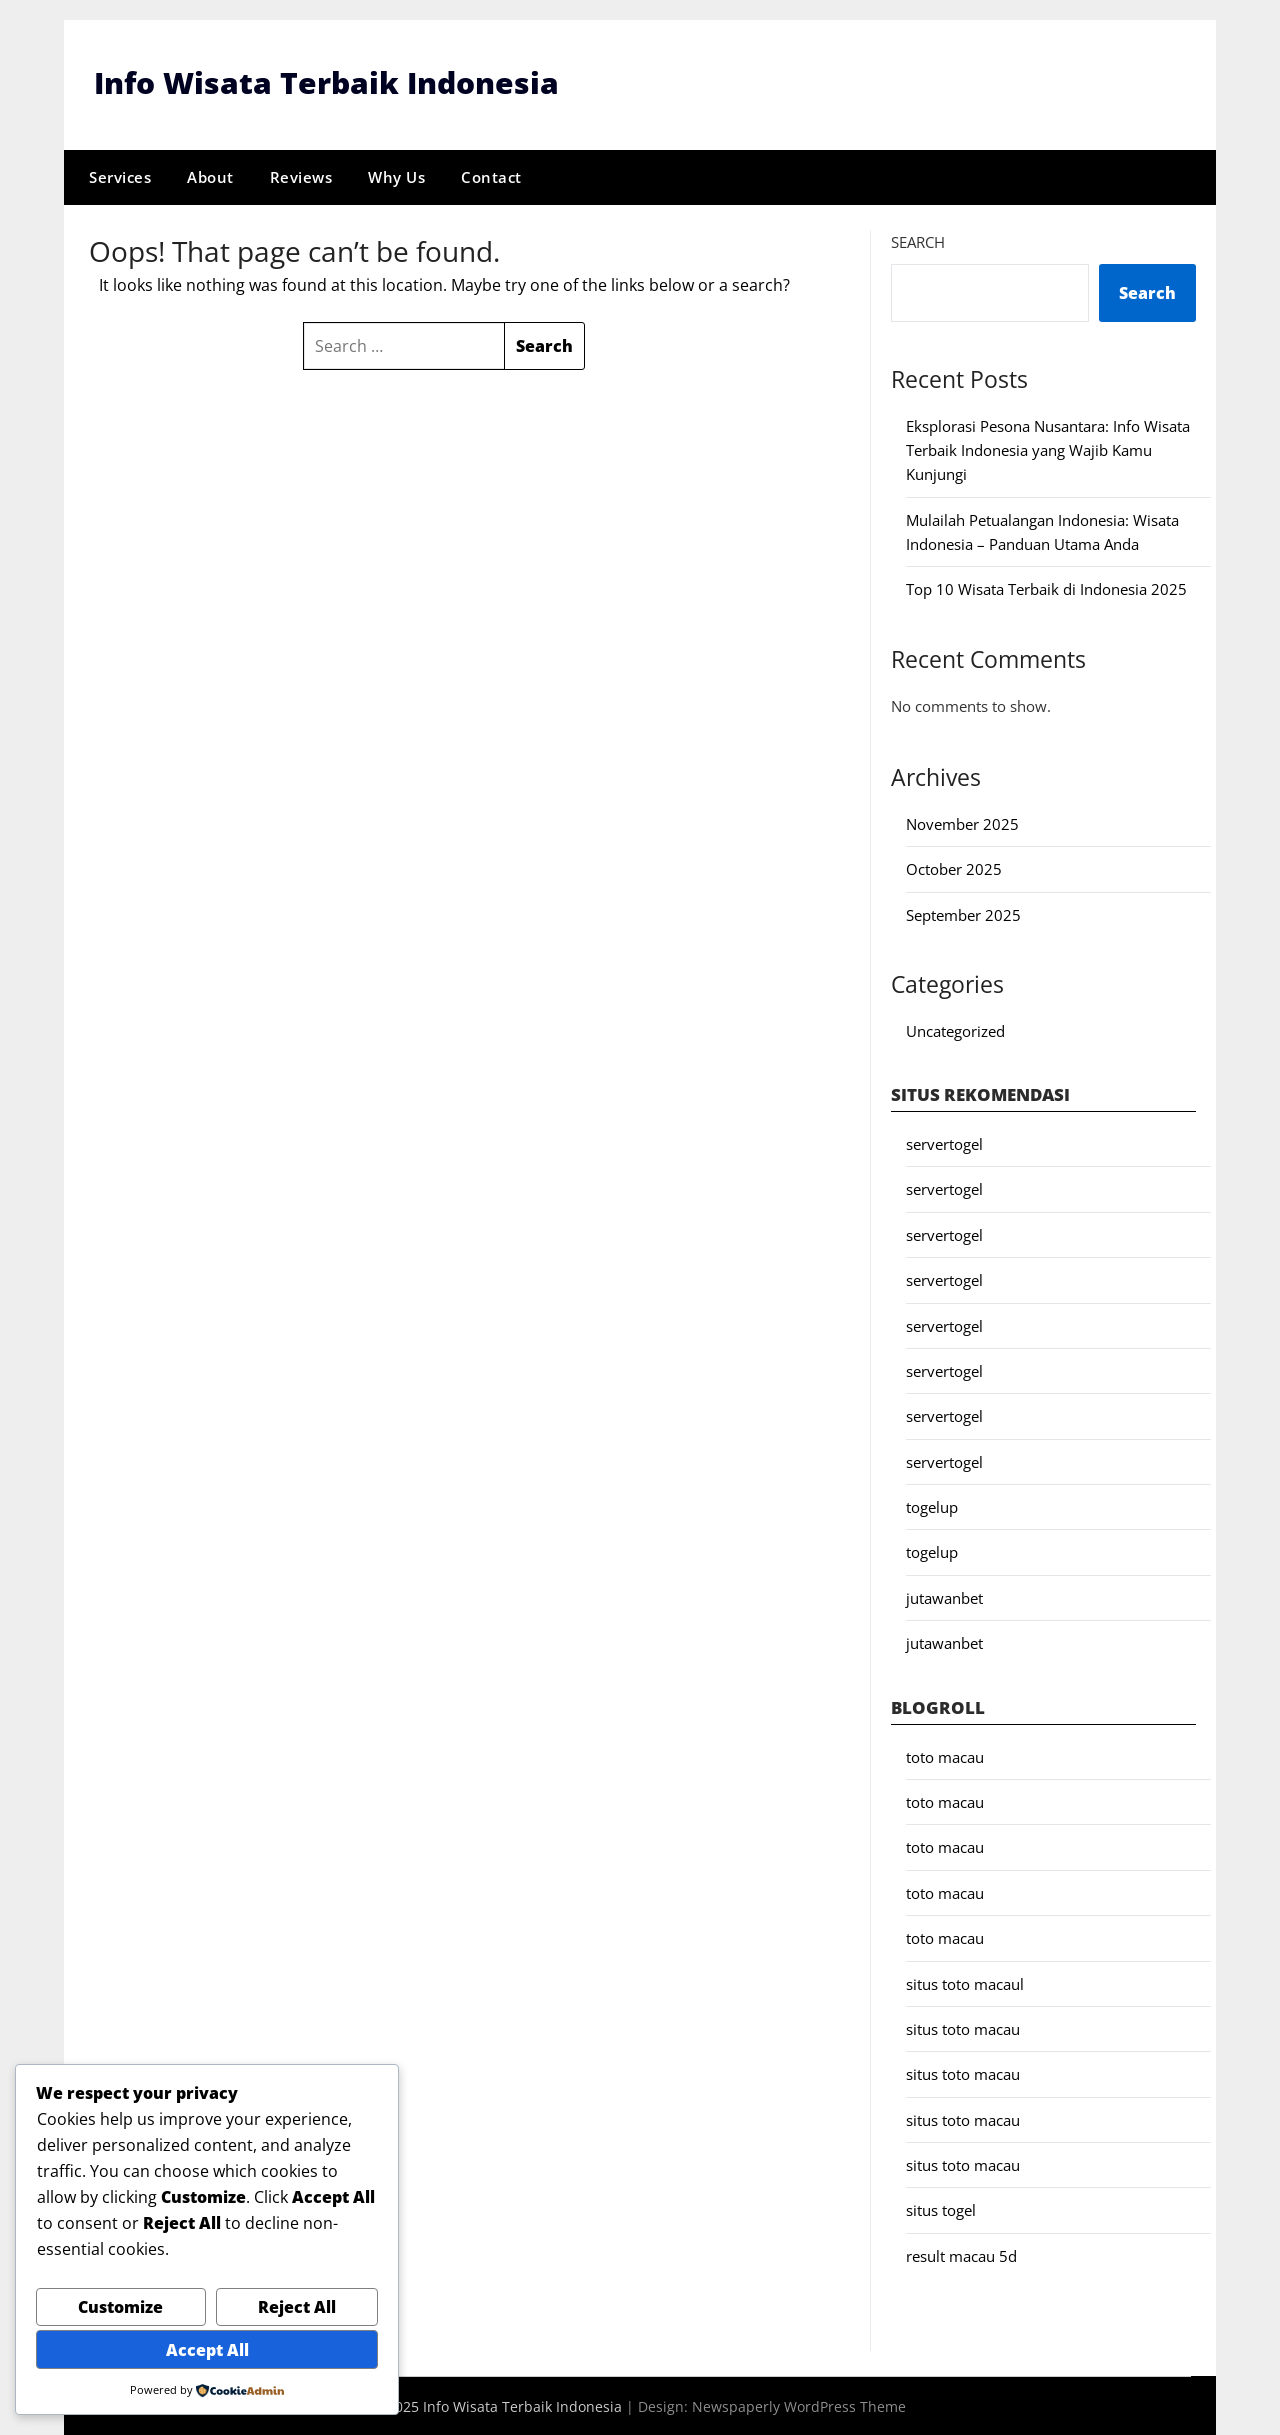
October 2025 (954, 869)
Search (918, 241)
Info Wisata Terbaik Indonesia (326, 82)
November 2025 (962, 824)
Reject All (297, 2307)
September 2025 (963, 914)
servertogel (944, 1144)
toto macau (945, 1756)
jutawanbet (944, 1598)
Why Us (396, 177)
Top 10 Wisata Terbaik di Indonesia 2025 (1046, 589)
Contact (491, 177)
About (210, 177)
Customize (120, 2307)
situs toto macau (963, 2029)
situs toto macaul (965, 1983)
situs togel (941, 2210)
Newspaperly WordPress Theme (799, 2405)
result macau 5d (961, 2256)
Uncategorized (955, 1030)
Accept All (207, 2350)
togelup (932, 1507)
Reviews (301, 177)
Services (120, 177)
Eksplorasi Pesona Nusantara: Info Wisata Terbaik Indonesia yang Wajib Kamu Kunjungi (1048, 449)
